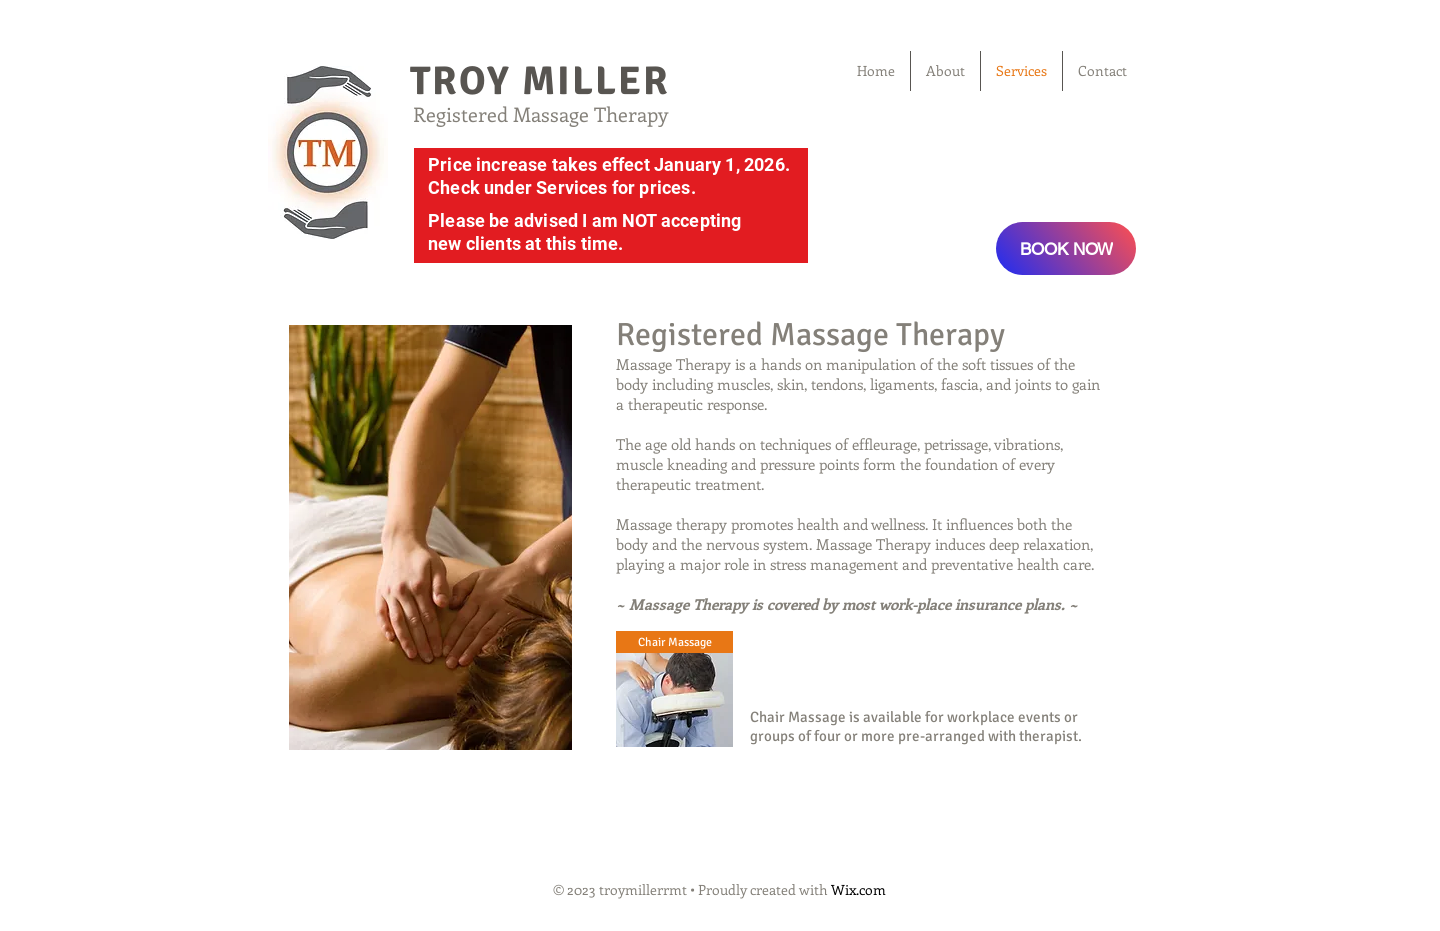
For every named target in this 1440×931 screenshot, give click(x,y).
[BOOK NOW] (1066, 248)
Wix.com (858, 889)
